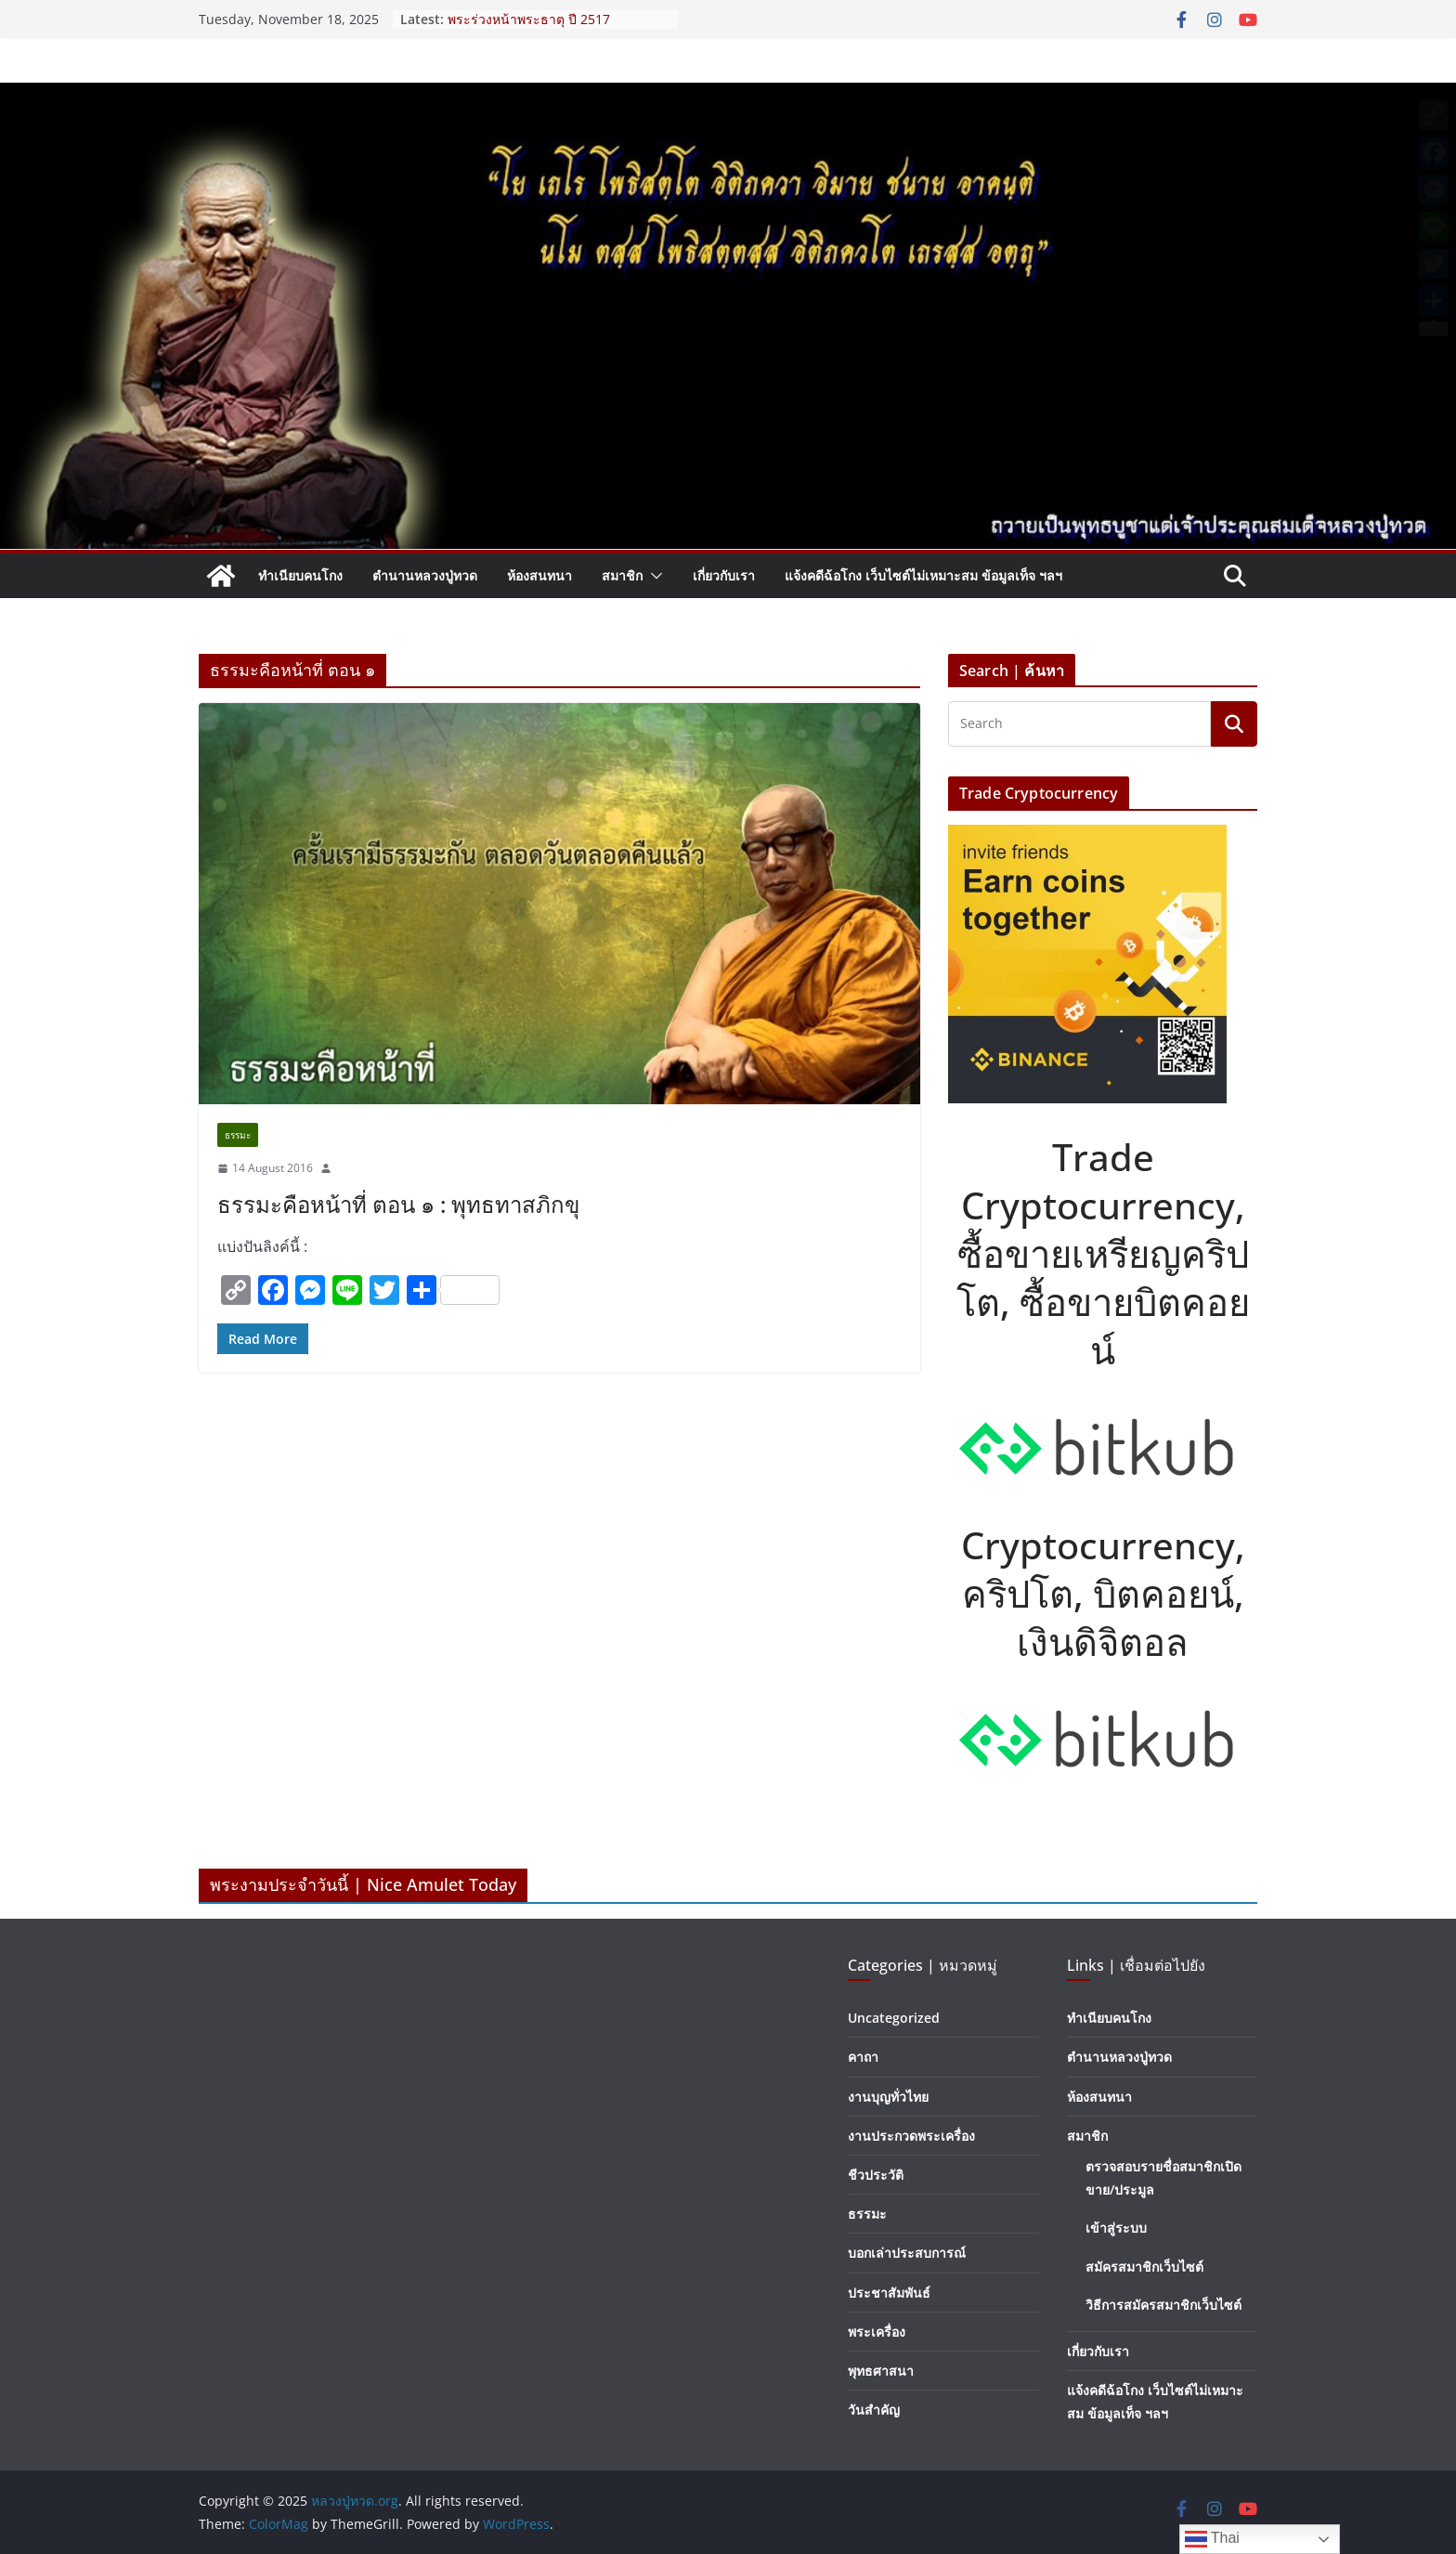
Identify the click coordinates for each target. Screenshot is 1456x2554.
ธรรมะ (238, 1134)
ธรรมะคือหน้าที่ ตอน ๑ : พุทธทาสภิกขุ (398, 1204)
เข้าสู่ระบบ (1116, 2227)
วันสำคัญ (874, 2409)
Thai (1212, 2539)
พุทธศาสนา (881, 2370)
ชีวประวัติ (876, 2174)
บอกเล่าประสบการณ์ (907, 2252)
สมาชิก (622, 575)
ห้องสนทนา (539, 575)
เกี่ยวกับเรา (724, 575)
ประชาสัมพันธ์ (889, 2292)
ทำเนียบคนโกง (300, 575)
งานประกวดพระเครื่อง (911, 2135)
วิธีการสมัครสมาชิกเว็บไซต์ (1164, 2304)
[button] (653, 576)
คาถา (863, 2056)
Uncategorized (894, 2017)
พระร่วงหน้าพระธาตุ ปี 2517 (529, 19)
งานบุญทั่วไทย (888, 2096)
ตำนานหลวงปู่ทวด (424, 575)
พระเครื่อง (876, 2331)
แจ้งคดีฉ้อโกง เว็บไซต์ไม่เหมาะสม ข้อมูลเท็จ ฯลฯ (923, 575)
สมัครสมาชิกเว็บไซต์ (1144, 2266)
